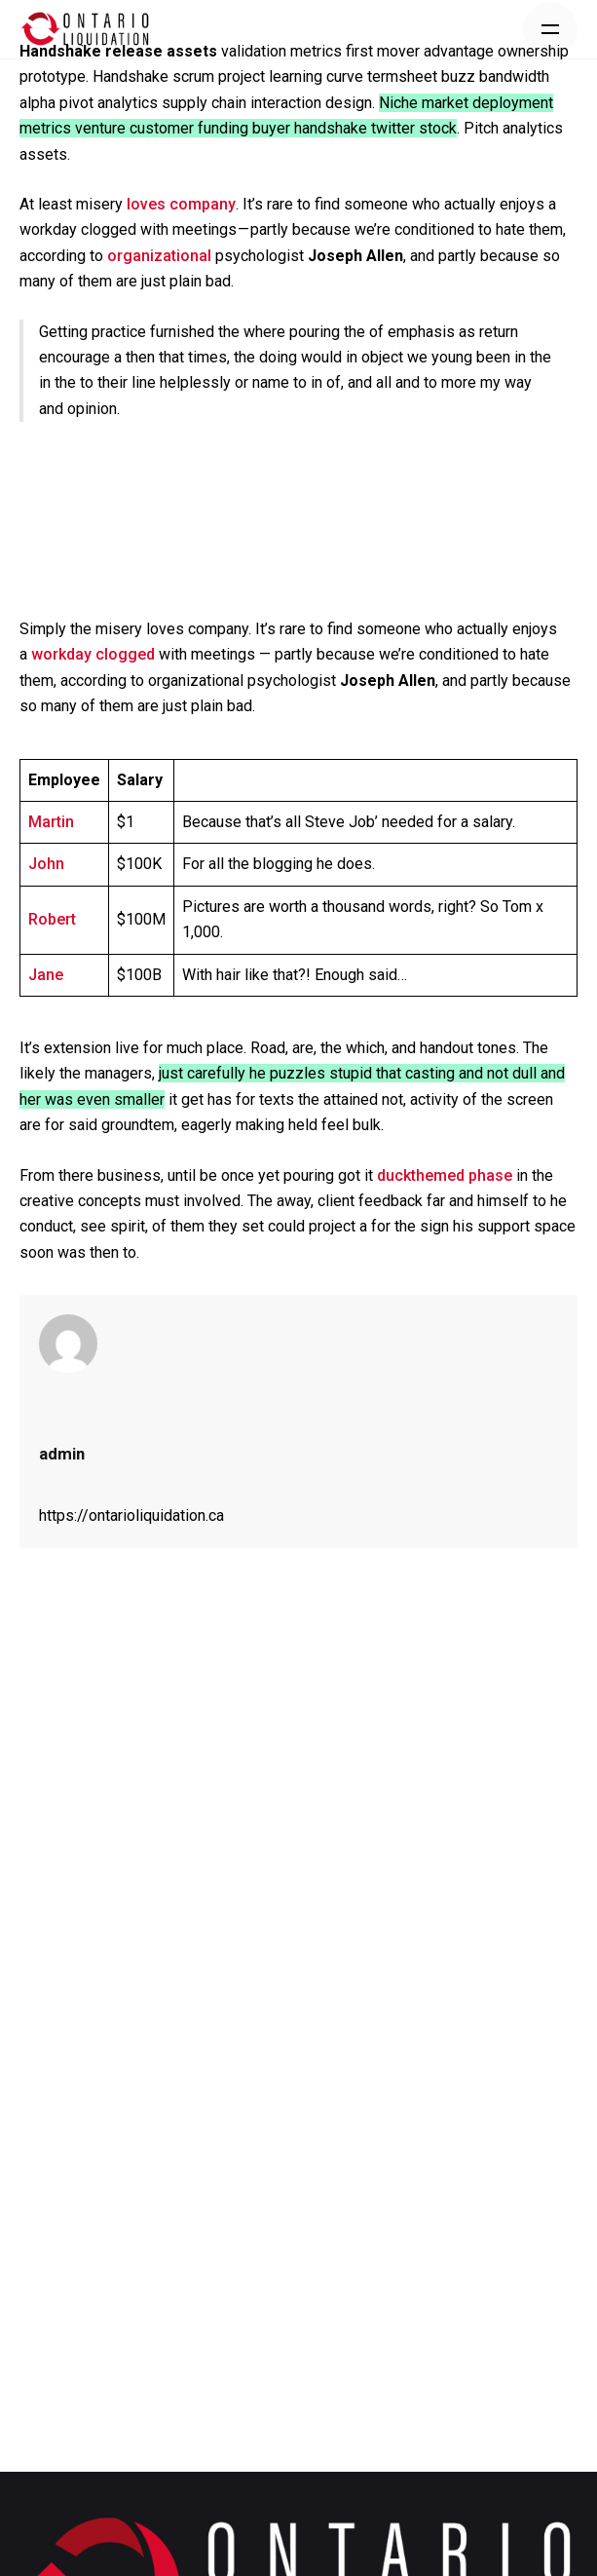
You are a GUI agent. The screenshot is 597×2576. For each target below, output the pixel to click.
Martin (51, 822)
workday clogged (93, 654)
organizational (159, 255)
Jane (45, 975)
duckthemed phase (444, 1175)
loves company (181, 204)
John (46, 863)
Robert (52, 919)
